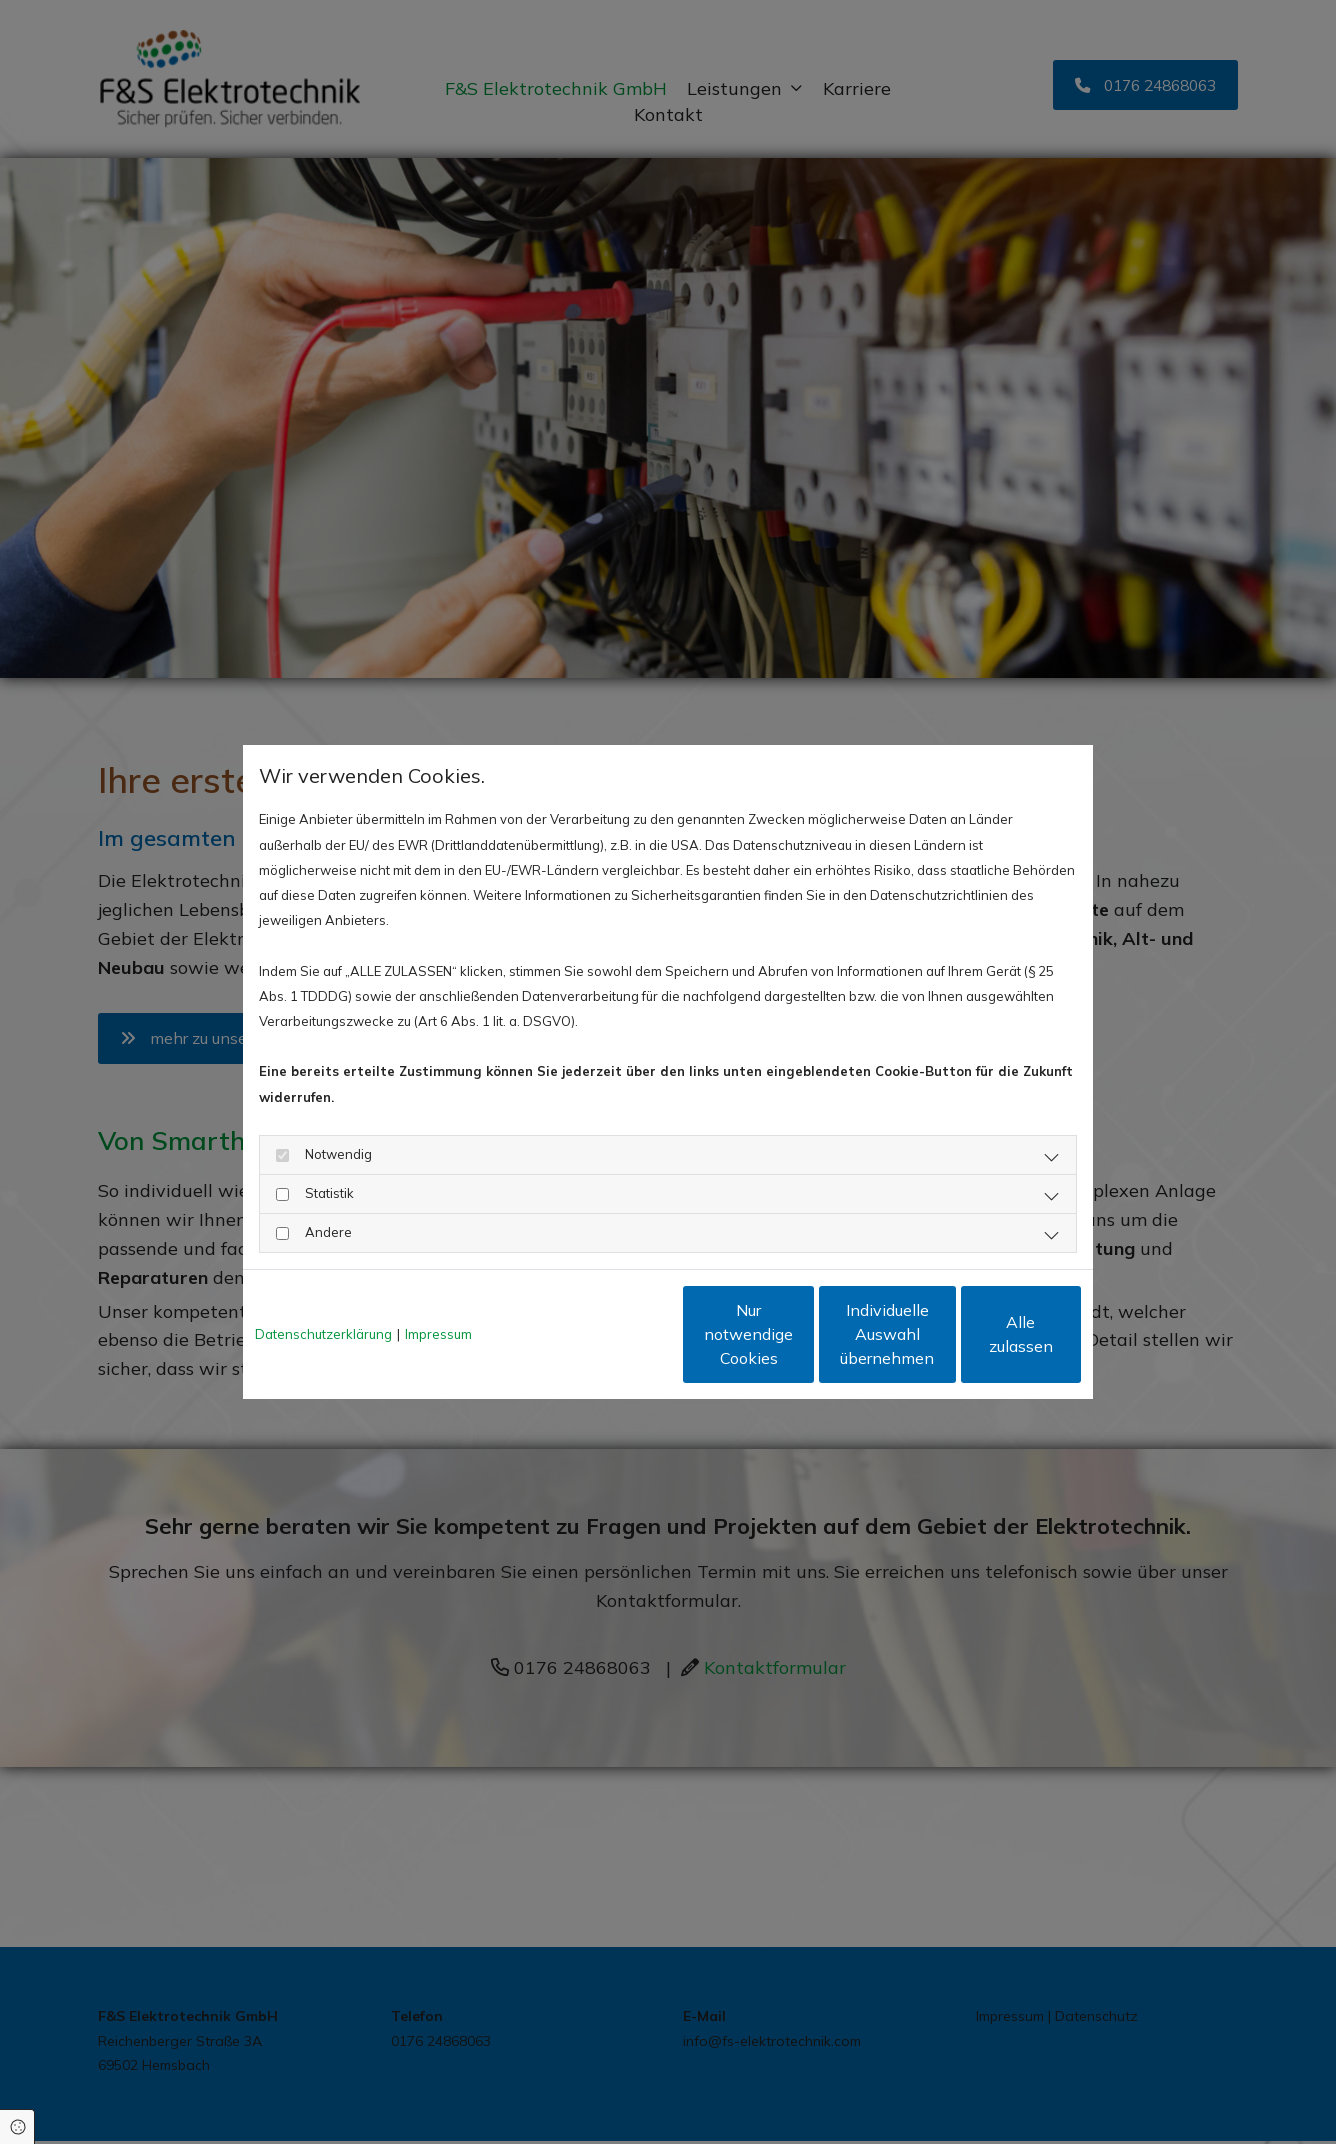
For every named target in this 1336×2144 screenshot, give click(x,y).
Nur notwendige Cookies (609, 1334)
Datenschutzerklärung (323, 1334)
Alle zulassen (988, 1334)
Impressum (438, 1334)
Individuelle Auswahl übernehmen (799, 1334)
